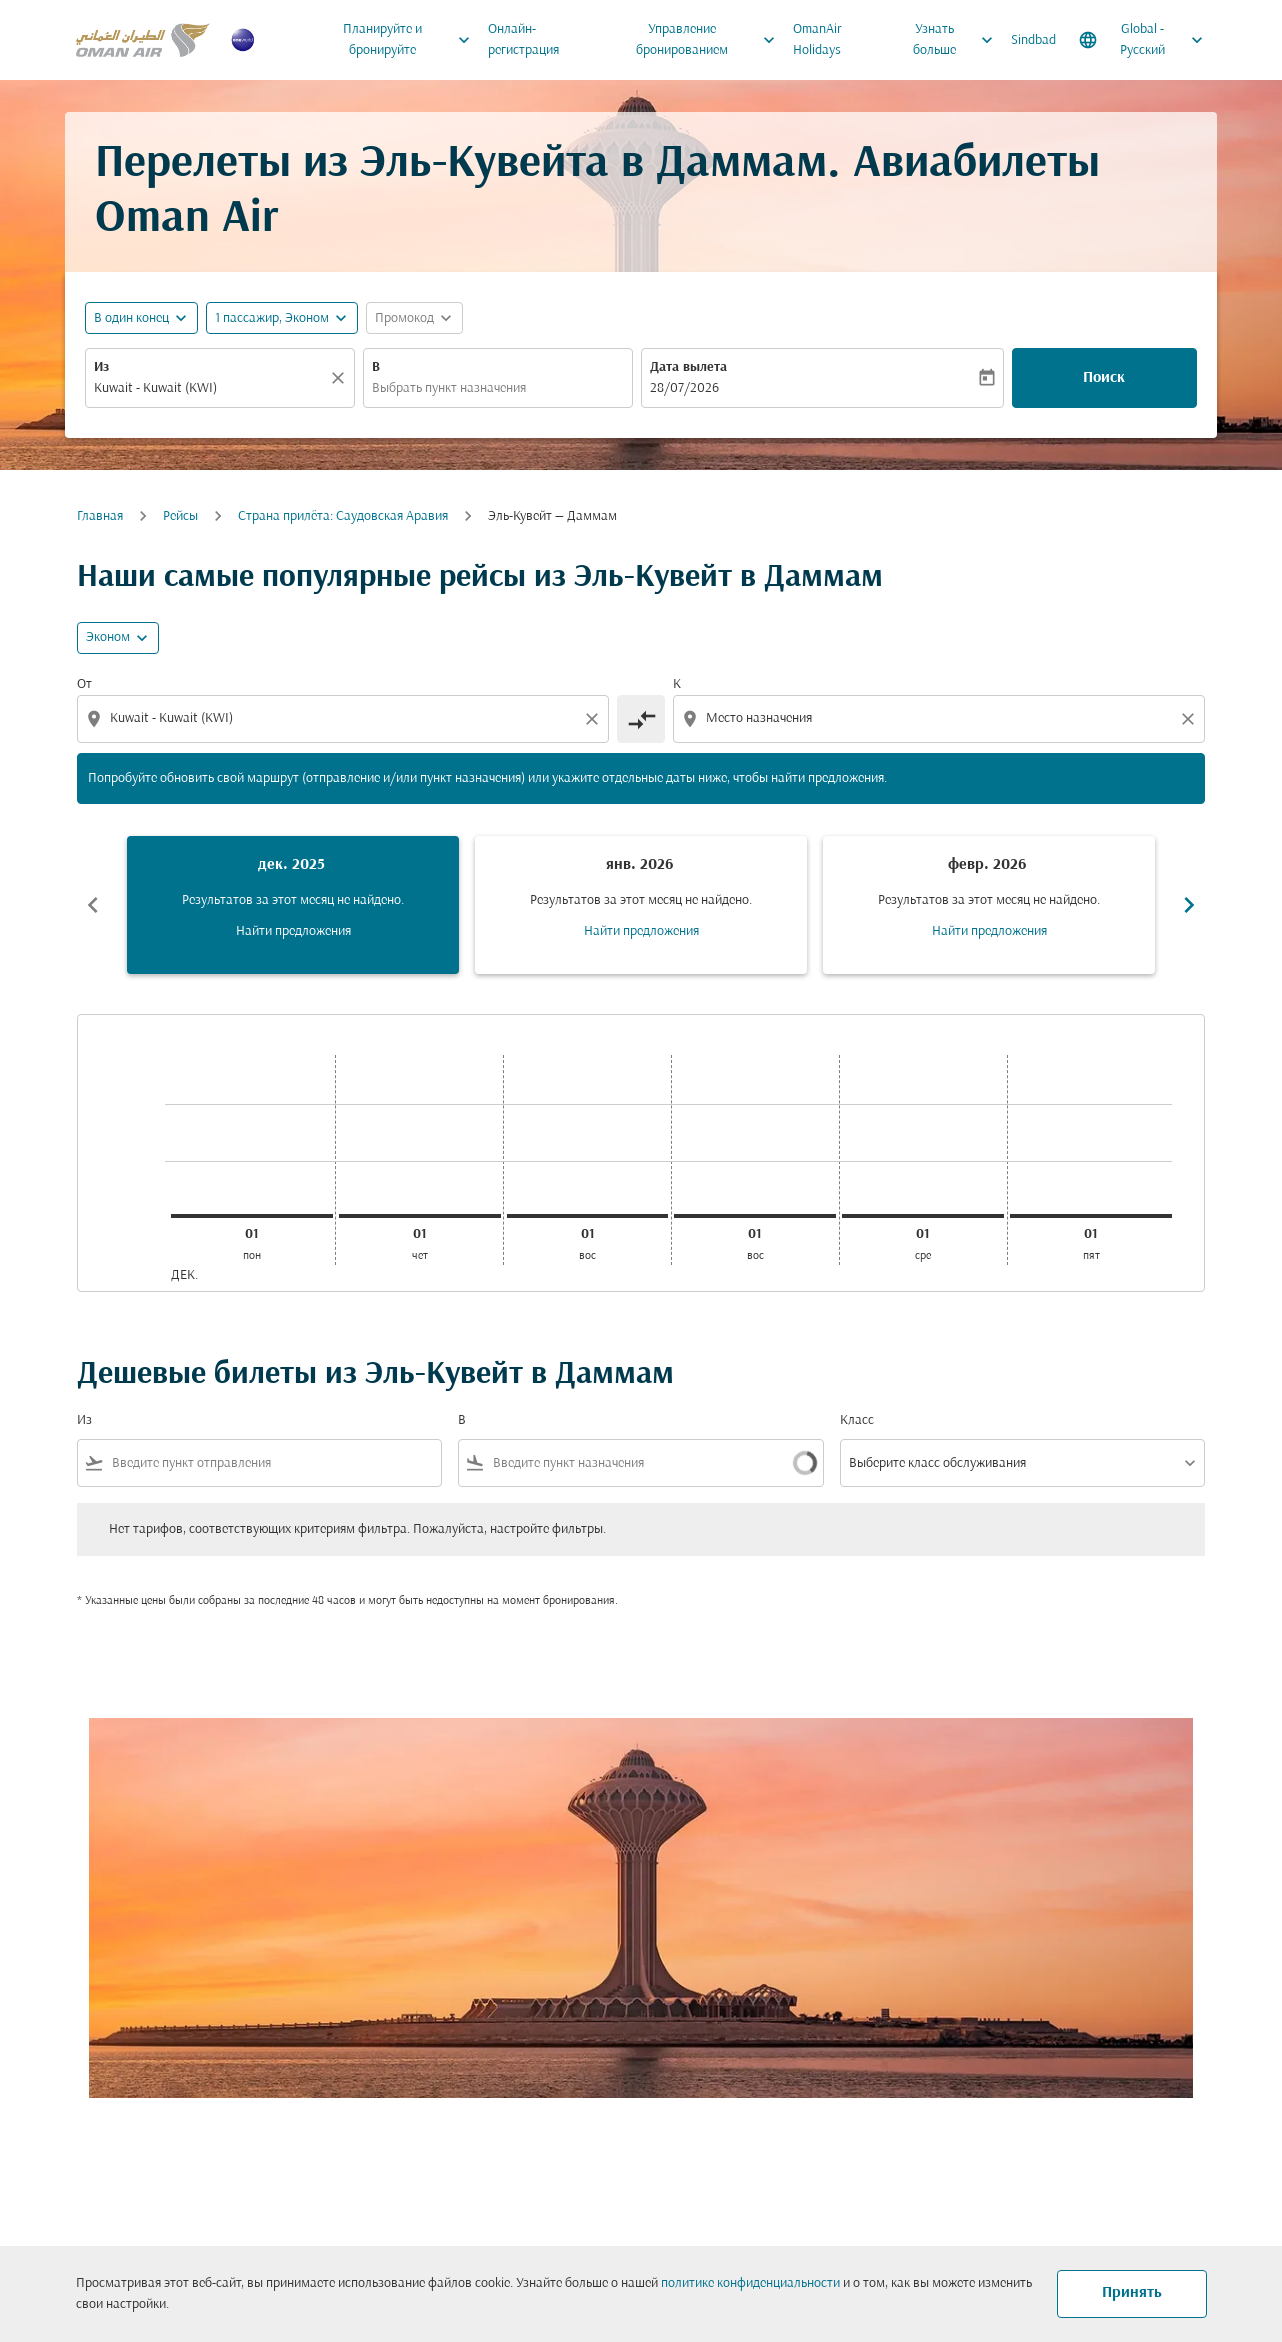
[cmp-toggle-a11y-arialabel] (641, 719)
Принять (1132, 2293)
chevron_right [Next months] (1189, 905)
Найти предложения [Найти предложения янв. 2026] (641, 931)
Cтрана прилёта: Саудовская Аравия (343, 516)
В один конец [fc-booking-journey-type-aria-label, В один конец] (131, 318)
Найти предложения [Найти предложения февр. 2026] (989, 931)
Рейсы (180, 516)
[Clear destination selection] (1191, 719)
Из (101, 367)
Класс (857, 1420)
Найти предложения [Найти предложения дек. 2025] (293, 931)
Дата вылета (688, 367)
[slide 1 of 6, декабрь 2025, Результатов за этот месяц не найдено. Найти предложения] (293, 905)
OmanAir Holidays (817, 40)
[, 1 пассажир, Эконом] (272, 318)
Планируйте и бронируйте (411, 40)
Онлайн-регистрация (523, 40)
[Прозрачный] (341, 378)
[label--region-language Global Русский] (1142, 40)
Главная (100, 516)
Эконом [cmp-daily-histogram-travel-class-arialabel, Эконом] (108, 637)
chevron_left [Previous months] (93, 905)
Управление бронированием (711, 40)
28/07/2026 (684, 388)
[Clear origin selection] (595, 719)
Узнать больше (958, 40)
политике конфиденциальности (750, 2283)
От (84, 684)
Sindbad (1033, 40)
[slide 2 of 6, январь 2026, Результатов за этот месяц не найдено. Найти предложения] (641, 905)
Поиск (1104, 378)
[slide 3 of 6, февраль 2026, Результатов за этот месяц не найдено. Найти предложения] (989, 905)
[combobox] (210, 388)
